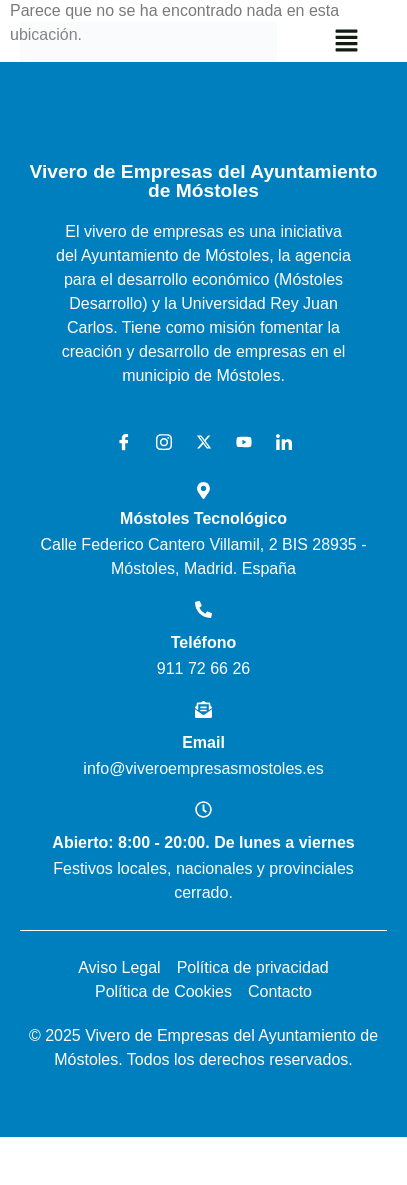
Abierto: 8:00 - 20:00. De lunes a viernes (203, 842)
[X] (197, 443)
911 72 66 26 (203, 668)
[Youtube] (237, 443)
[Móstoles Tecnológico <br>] (203, 490)
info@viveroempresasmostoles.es (203, 768)
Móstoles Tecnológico (203, 518)
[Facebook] (117, 443)
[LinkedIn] (277, 443)
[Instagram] (157, 443)
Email (203, 742)
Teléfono (203, 642)
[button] (347, 42)
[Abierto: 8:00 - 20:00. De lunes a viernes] (203, 809)
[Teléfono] (203, 609)
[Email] (203, 709)
